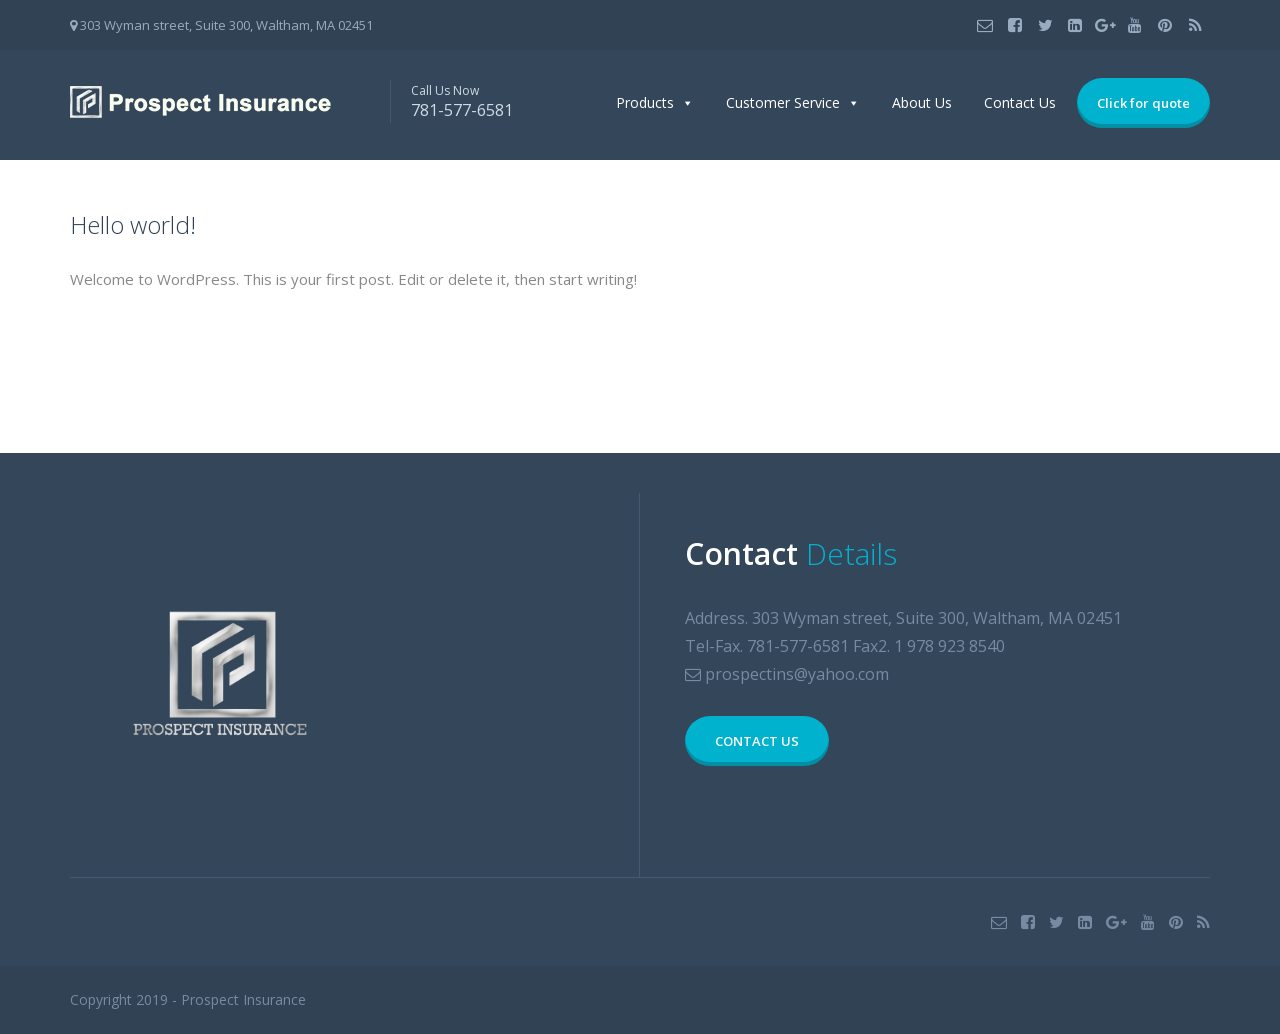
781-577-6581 (462, 110)
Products (645, 102)
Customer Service (783, 102)
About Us (922, 102)
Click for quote (1143, 103)
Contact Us (1020, 102)
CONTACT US (757, 741)
